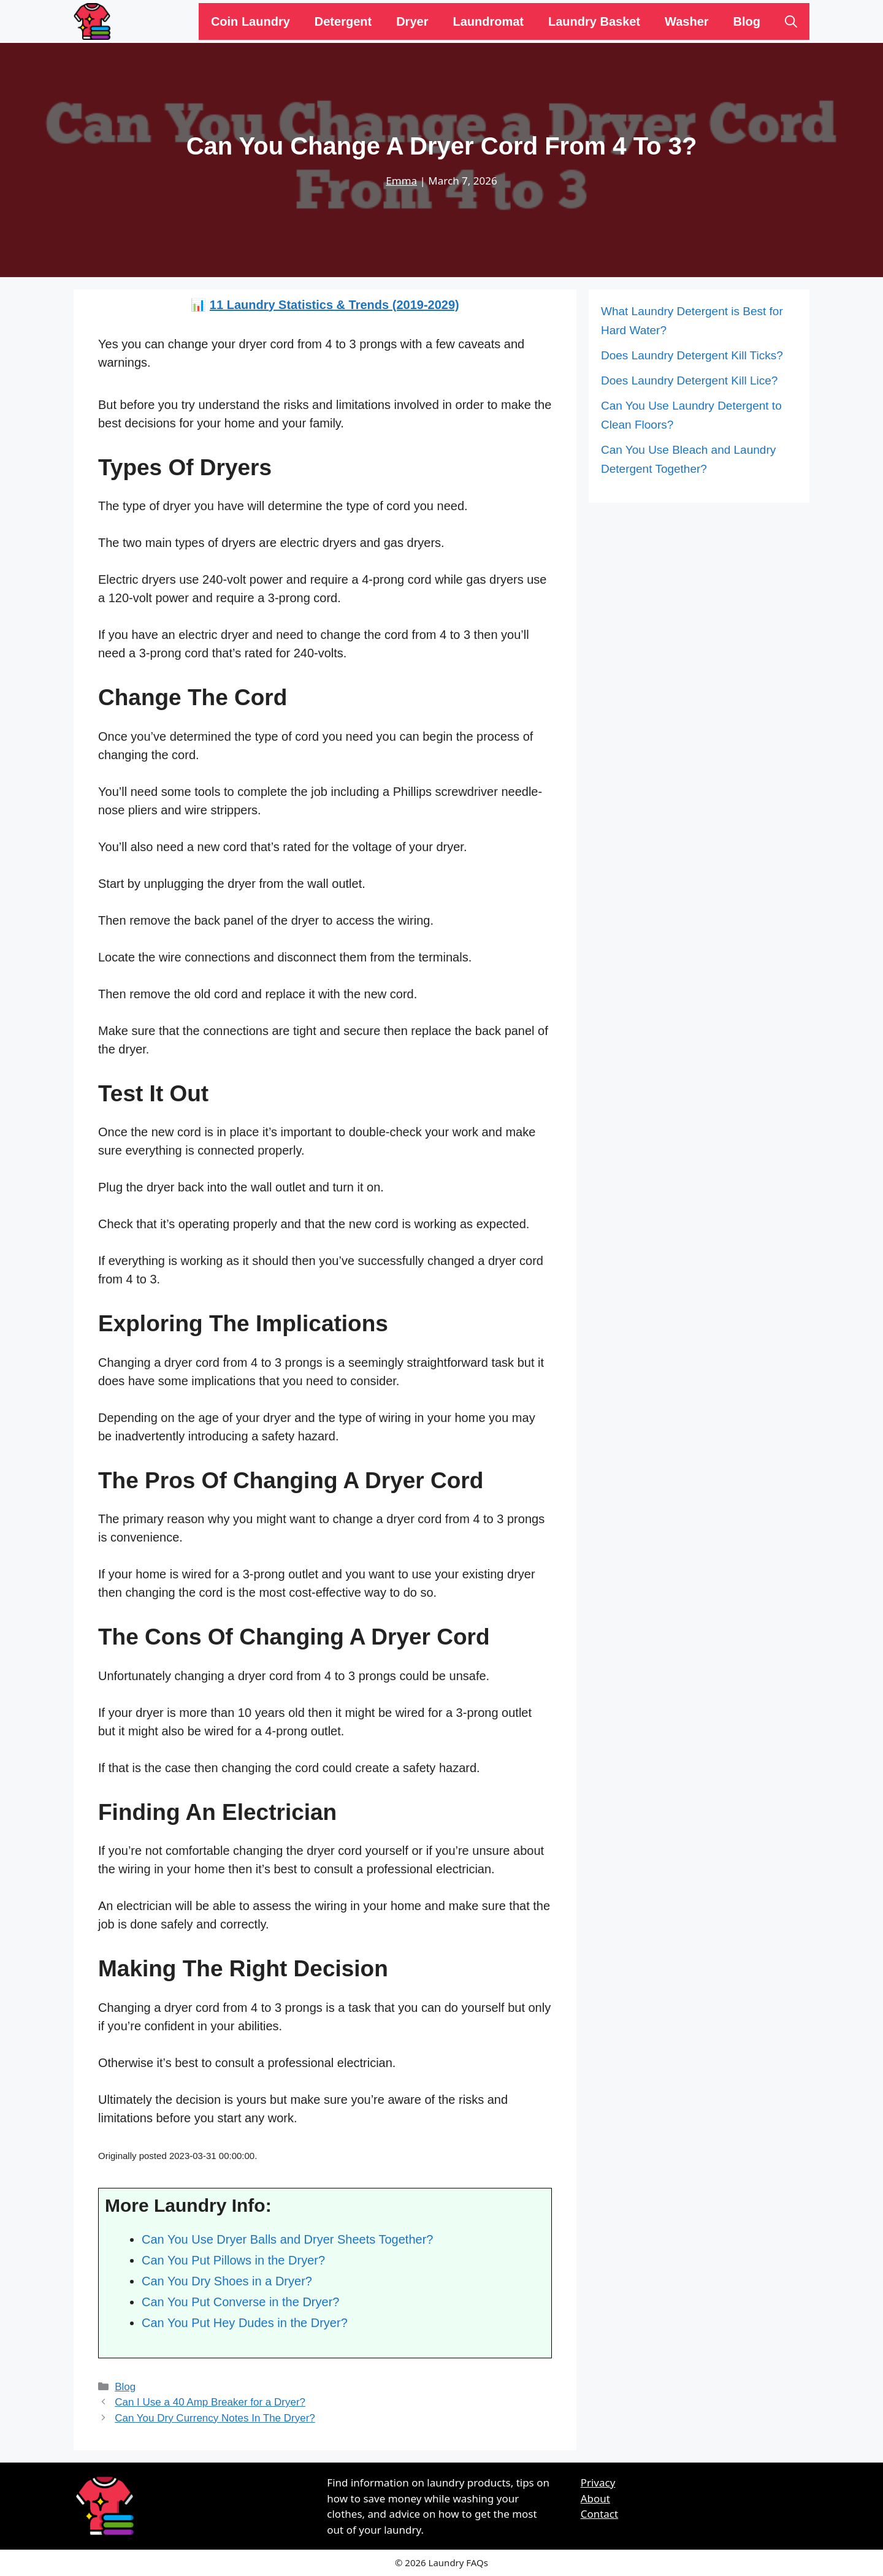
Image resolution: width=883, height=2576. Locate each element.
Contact (600, 2514)
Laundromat (488, 21)
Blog (746, 21)
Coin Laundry (250, 21)
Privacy (598, 2482)
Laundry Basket (594, 21)
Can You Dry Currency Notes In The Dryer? (215, 2418)
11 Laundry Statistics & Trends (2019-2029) (334, 304)
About (595, 2498)
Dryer (412, 21)
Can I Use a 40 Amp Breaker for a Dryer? (210, 2402)
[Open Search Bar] (791, 21)
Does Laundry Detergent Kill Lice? (689, 380)
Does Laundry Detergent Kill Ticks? (692, 355)
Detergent (343, 21)
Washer (687, 21)
